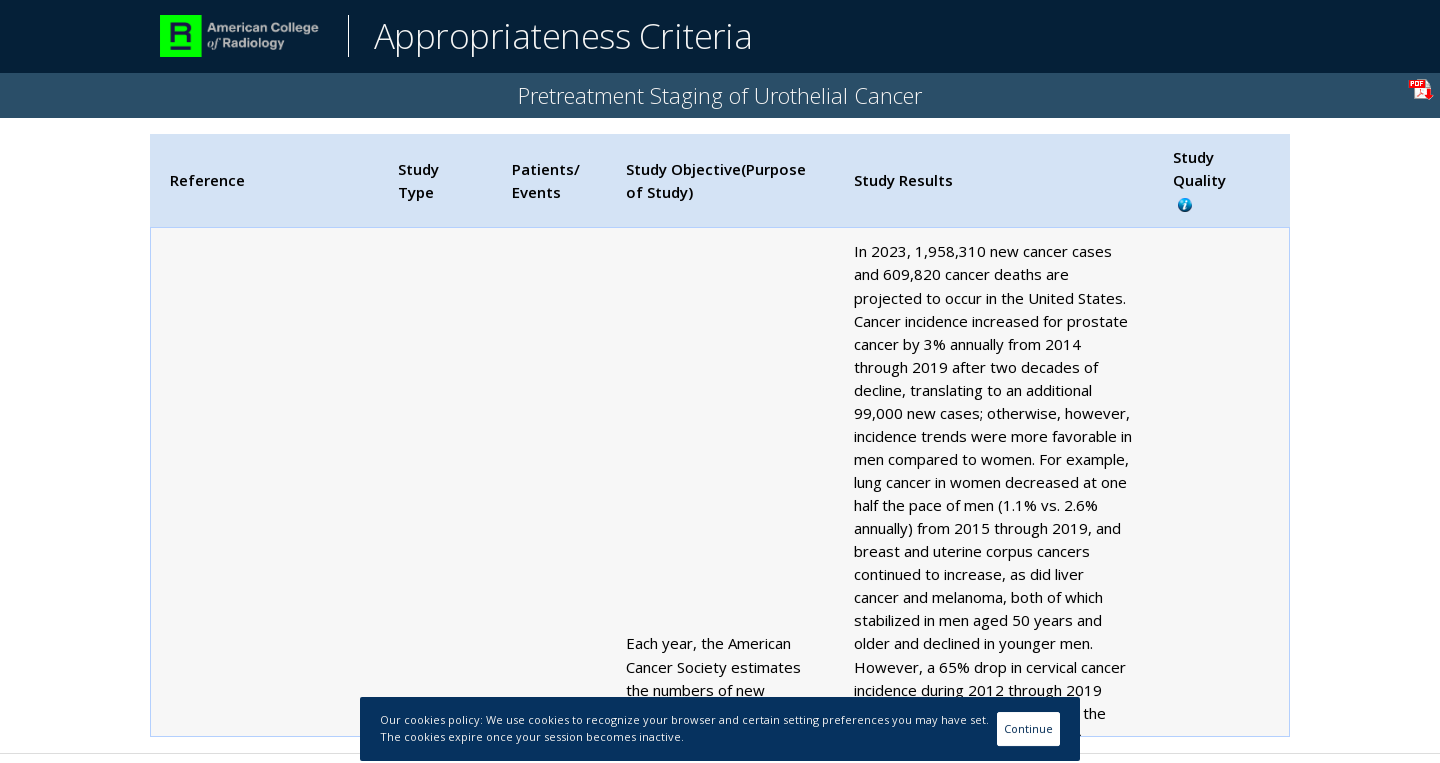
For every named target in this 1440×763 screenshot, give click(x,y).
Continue (1028, 728)
